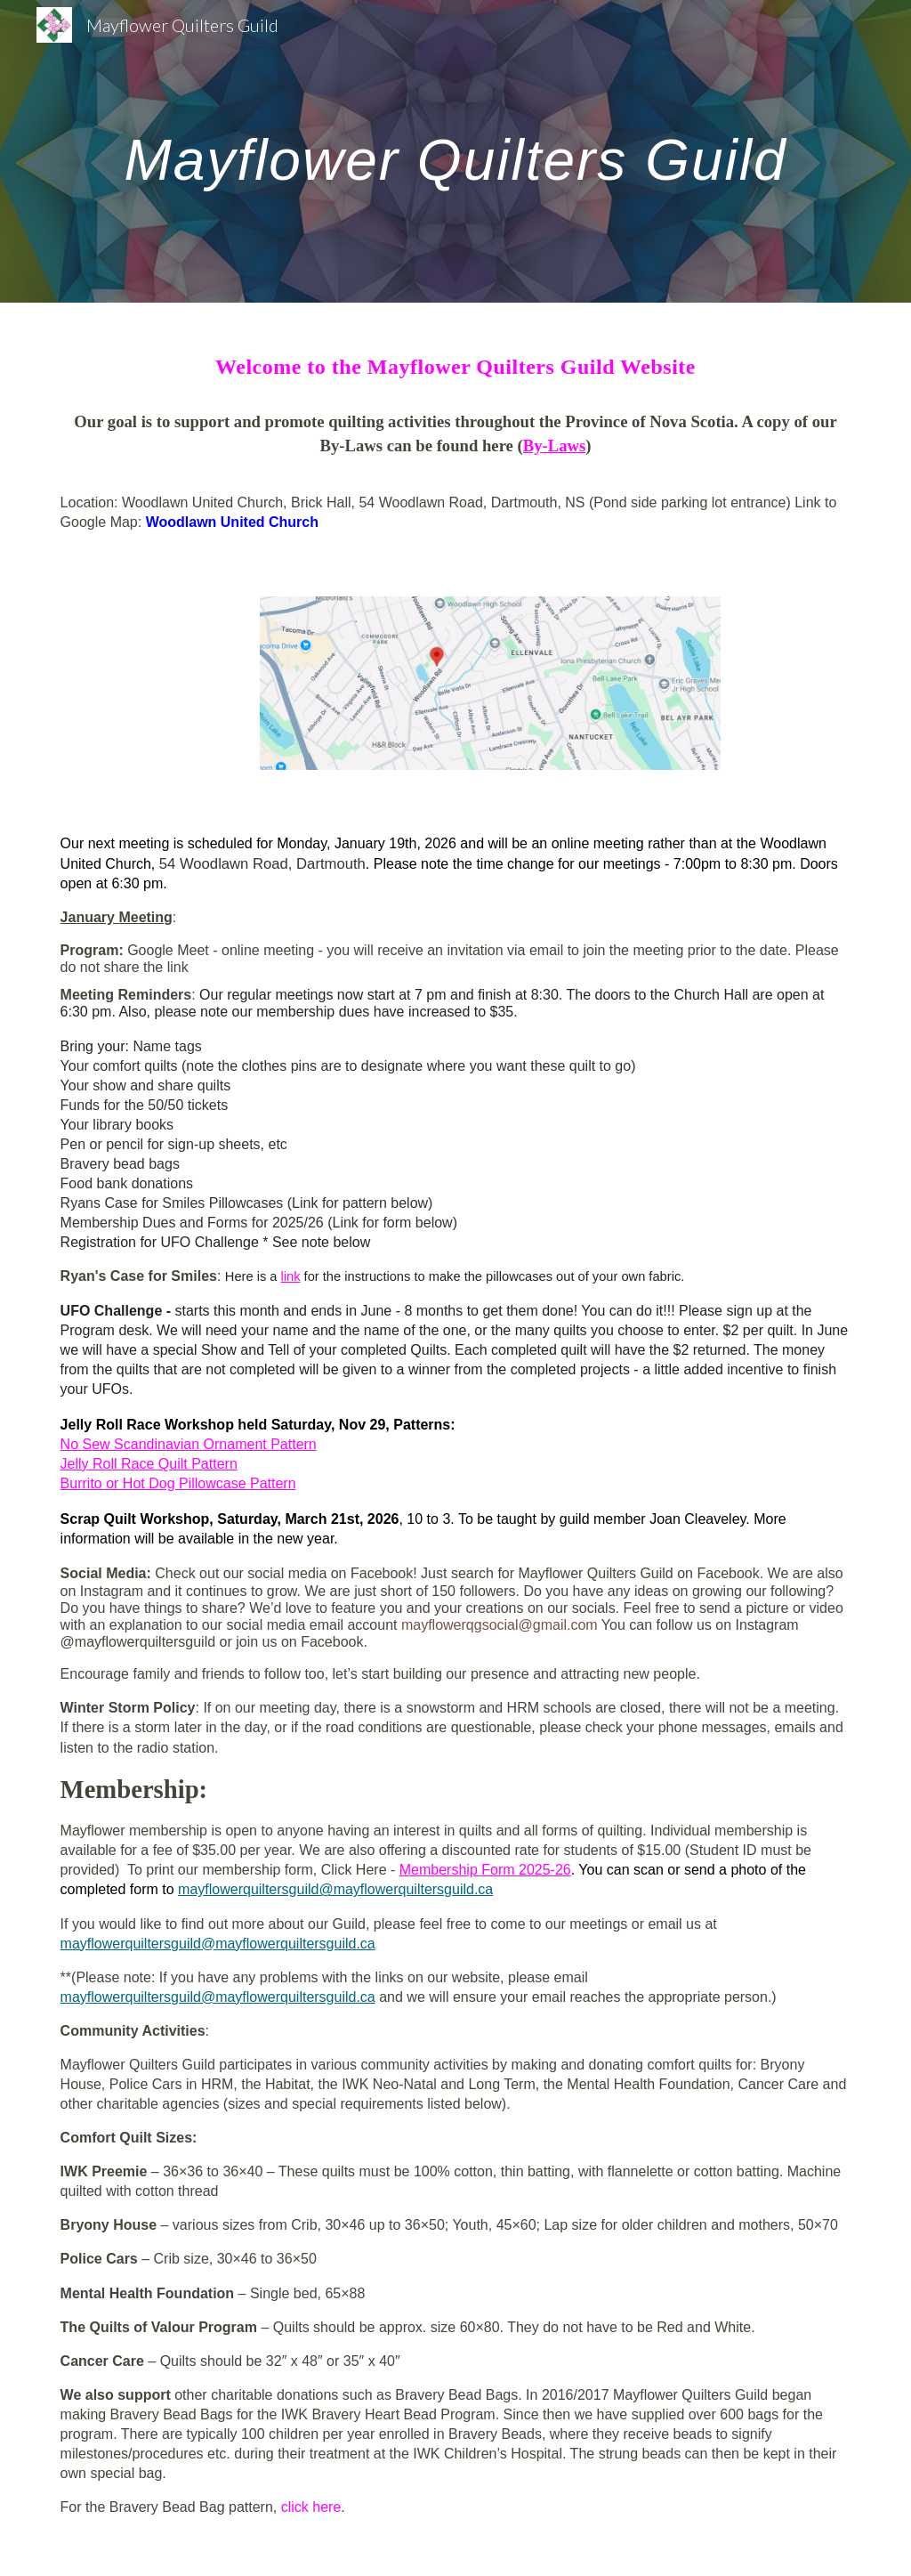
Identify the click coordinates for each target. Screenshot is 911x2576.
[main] (456, 151)
